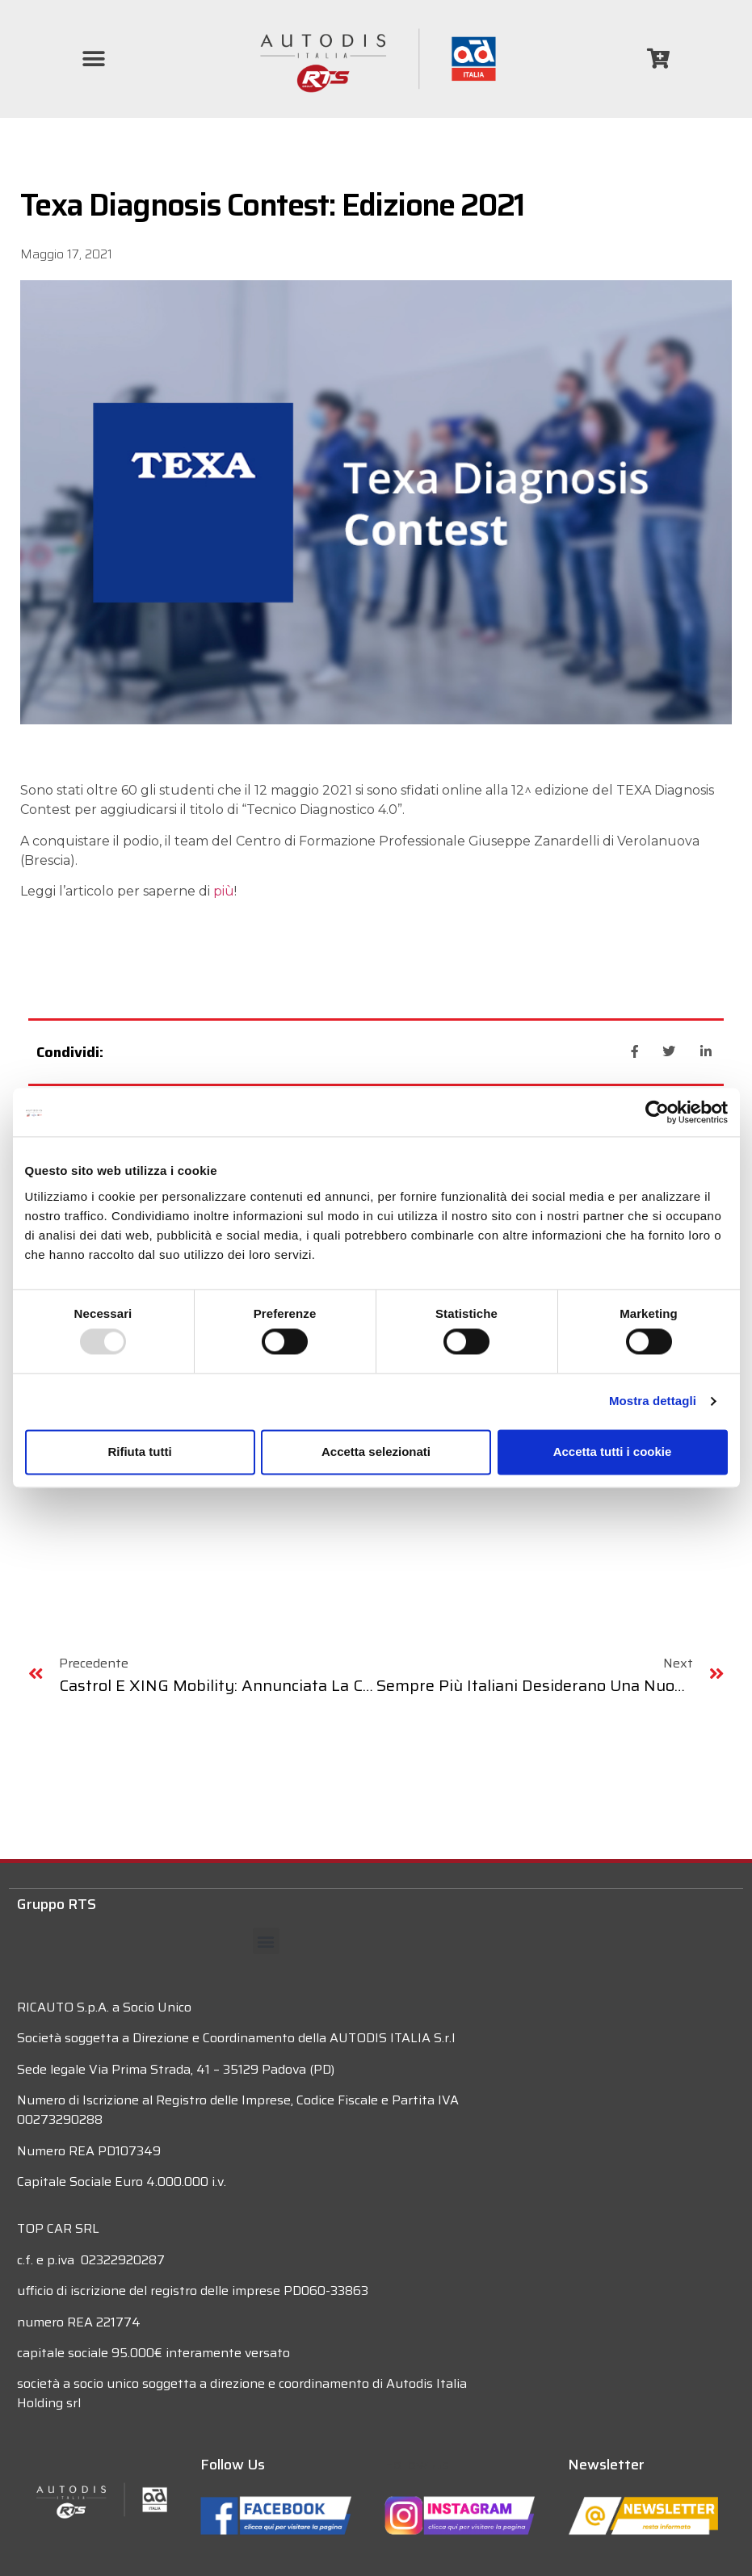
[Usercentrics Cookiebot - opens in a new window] (657, 1112)
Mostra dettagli (652, 1401)
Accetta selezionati (376, 1451)
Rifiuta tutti (139, 1451)
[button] (94, 58)
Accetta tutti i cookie (612, 1451)
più (223, 891)
